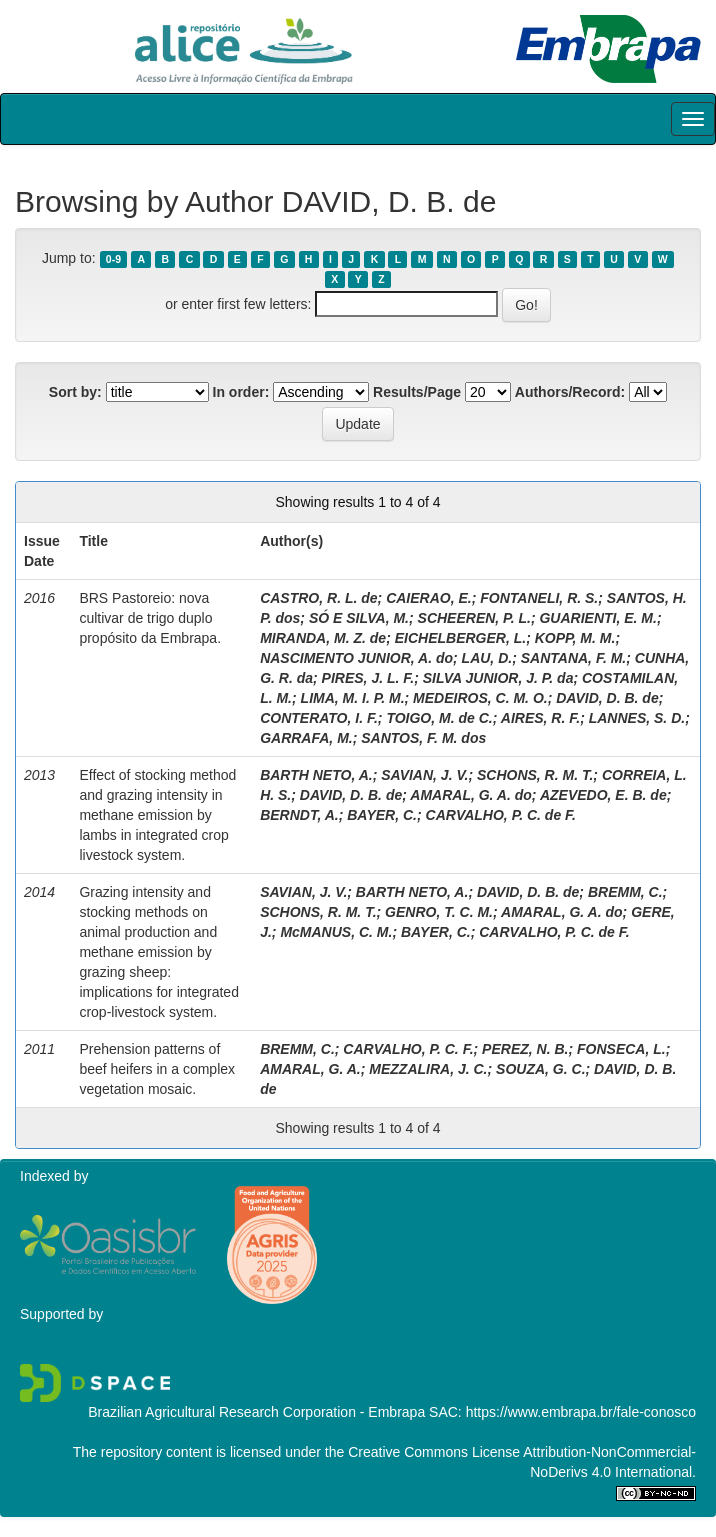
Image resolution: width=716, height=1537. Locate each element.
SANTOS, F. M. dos (423, 738)
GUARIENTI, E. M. (597, 618)
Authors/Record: (570, 392)
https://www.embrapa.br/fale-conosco (581, 1412)
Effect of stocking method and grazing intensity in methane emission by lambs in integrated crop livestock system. (157, 815)
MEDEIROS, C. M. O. (480, 698)
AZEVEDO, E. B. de (603, 795)
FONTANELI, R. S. (539, 598)
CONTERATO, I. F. (319, 718)
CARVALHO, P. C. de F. (501, 815)
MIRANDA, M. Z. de (323, 638)
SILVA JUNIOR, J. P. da (498, 678)
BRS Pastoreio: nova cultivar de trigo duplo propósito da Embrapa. (150, 618)
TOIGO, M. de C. (439, 718)
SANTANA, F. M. (574, 658)
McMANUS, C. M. (336, 932)
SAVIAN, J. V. (424, 775)
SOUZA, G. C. (540, 1069)
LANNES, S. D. (637, 718)
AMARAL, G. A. (310, 1069)
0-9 (113, 259)
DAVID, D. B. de (607, 698)
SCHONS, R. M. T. (535, 775)
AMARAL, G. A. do (471, 795)
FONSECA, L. (621, 1049)
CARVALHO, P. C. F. (408, 1049)
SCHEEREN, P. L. (474, 618)
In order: (241, 392)
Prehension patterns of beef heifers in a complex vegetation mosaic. (157, 1069)
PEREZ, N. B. (525, 1049)
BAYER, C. (382, 815)
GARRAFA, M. (306, 738)
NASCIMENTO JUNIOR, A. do (356, 658)
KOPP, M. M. (575, 638)
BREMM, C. (625, 892)
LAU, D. (487, 658)
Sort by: (75, 392)
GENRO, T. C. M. (439, 912)
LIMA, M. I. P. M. (353, 698)
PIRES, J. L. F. (368, 678)
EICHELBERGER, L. (460, 638)
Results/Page (417, 392)
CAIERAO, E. (429, 598)
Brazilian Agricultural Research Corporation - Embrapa (256, 1412)
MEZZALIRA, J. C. (428, 1069)
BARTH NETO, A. (316, 775)
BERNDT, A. (299, 815)
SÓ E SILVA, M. (359, 618)
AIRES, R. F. (540, 718)
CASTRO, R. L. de (318, 598)
